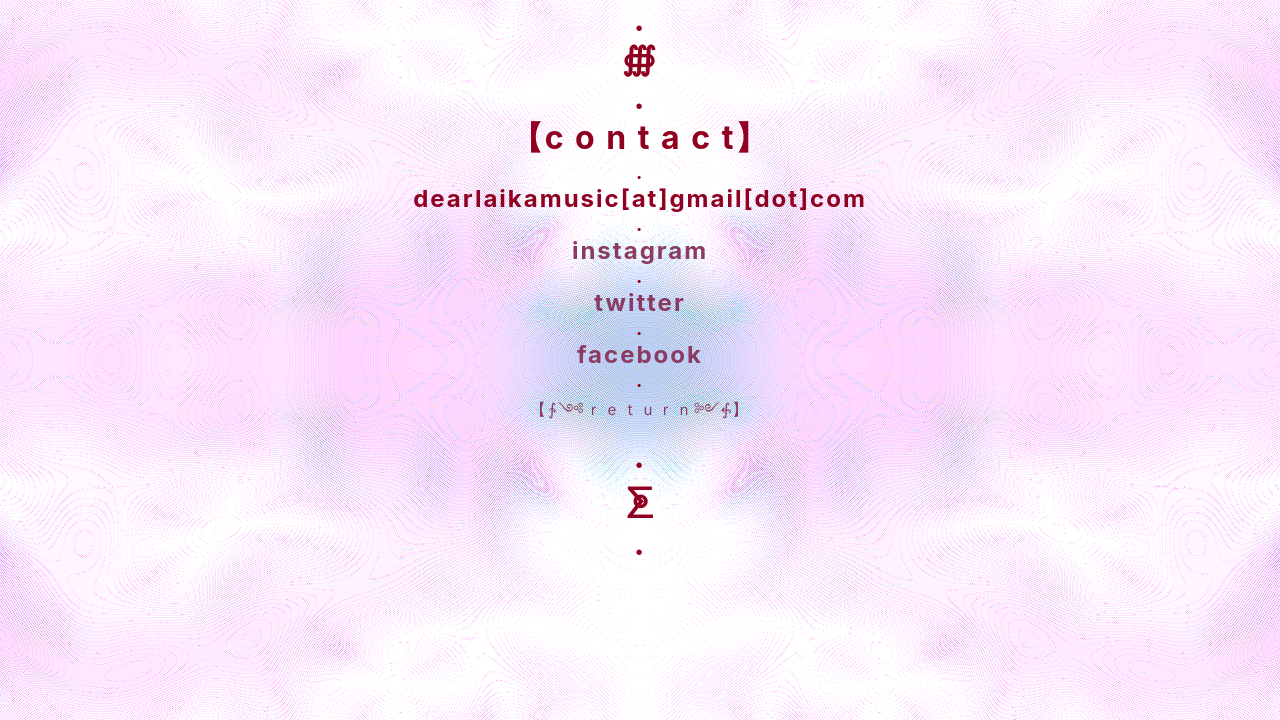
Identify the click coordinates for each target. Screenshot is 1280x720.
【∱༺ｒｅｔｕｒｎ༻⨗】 (640, 409)
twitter (639, 302)
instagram (640, 250)
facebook (640, 354)
